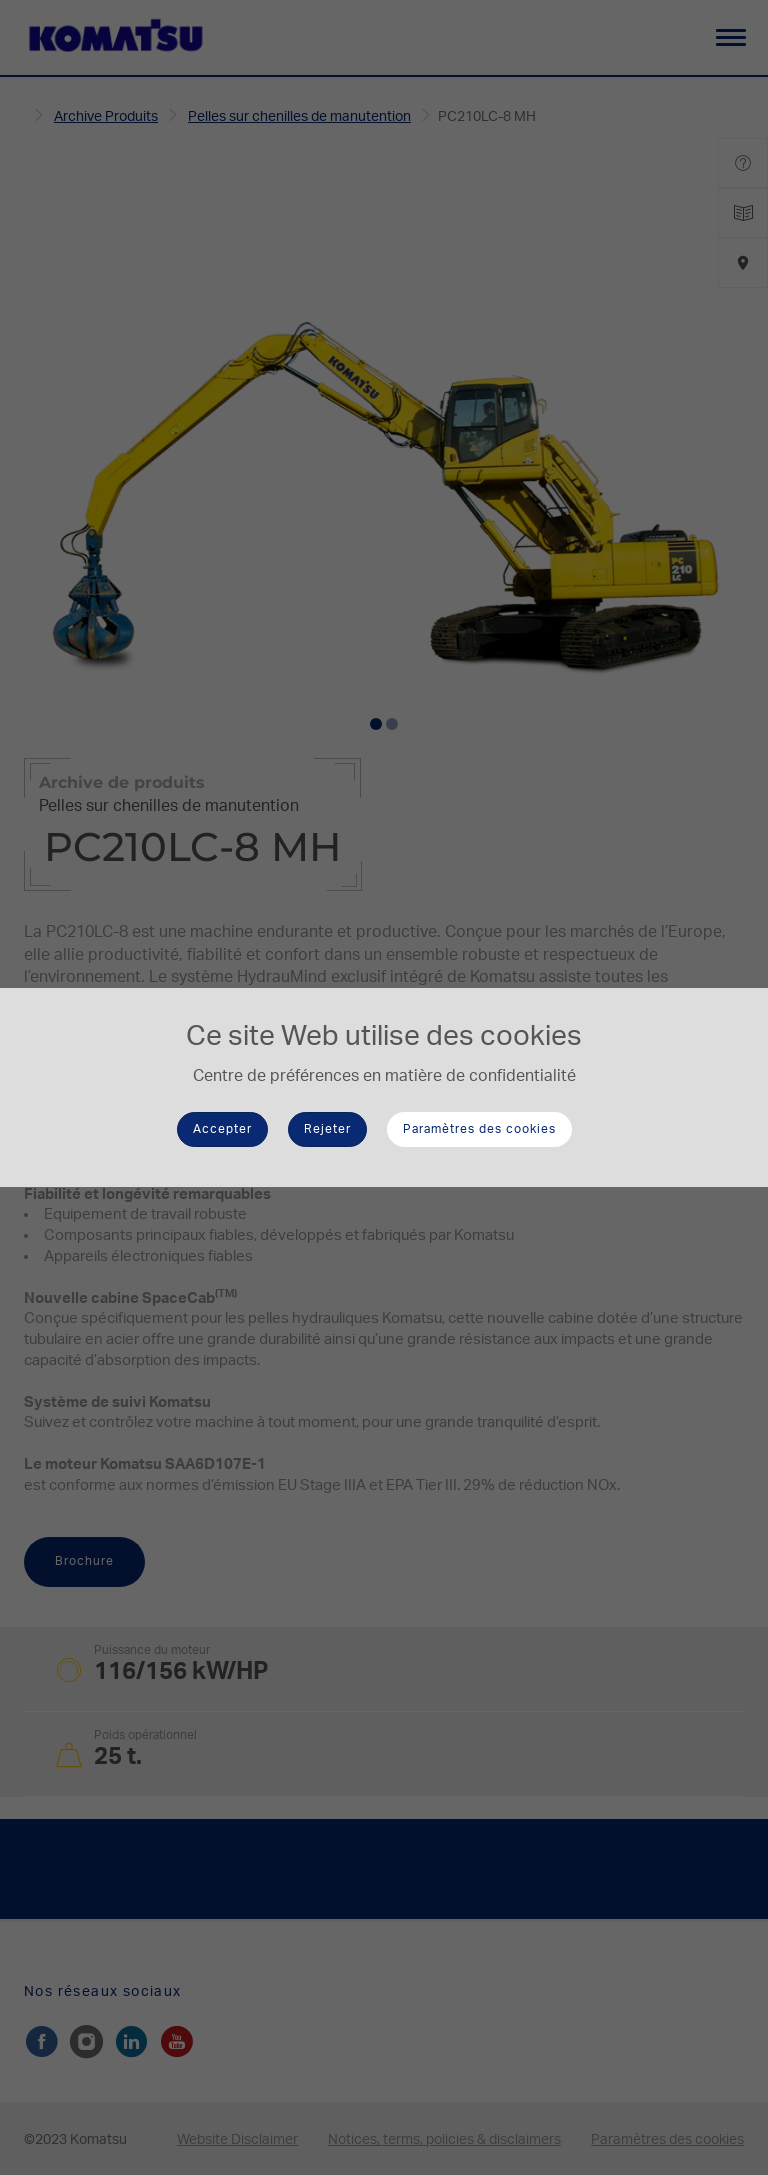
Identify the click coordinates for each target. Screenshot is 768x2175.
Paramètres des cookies (479, 1129)
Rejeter (327, 1129)
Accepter (222, 1129)
